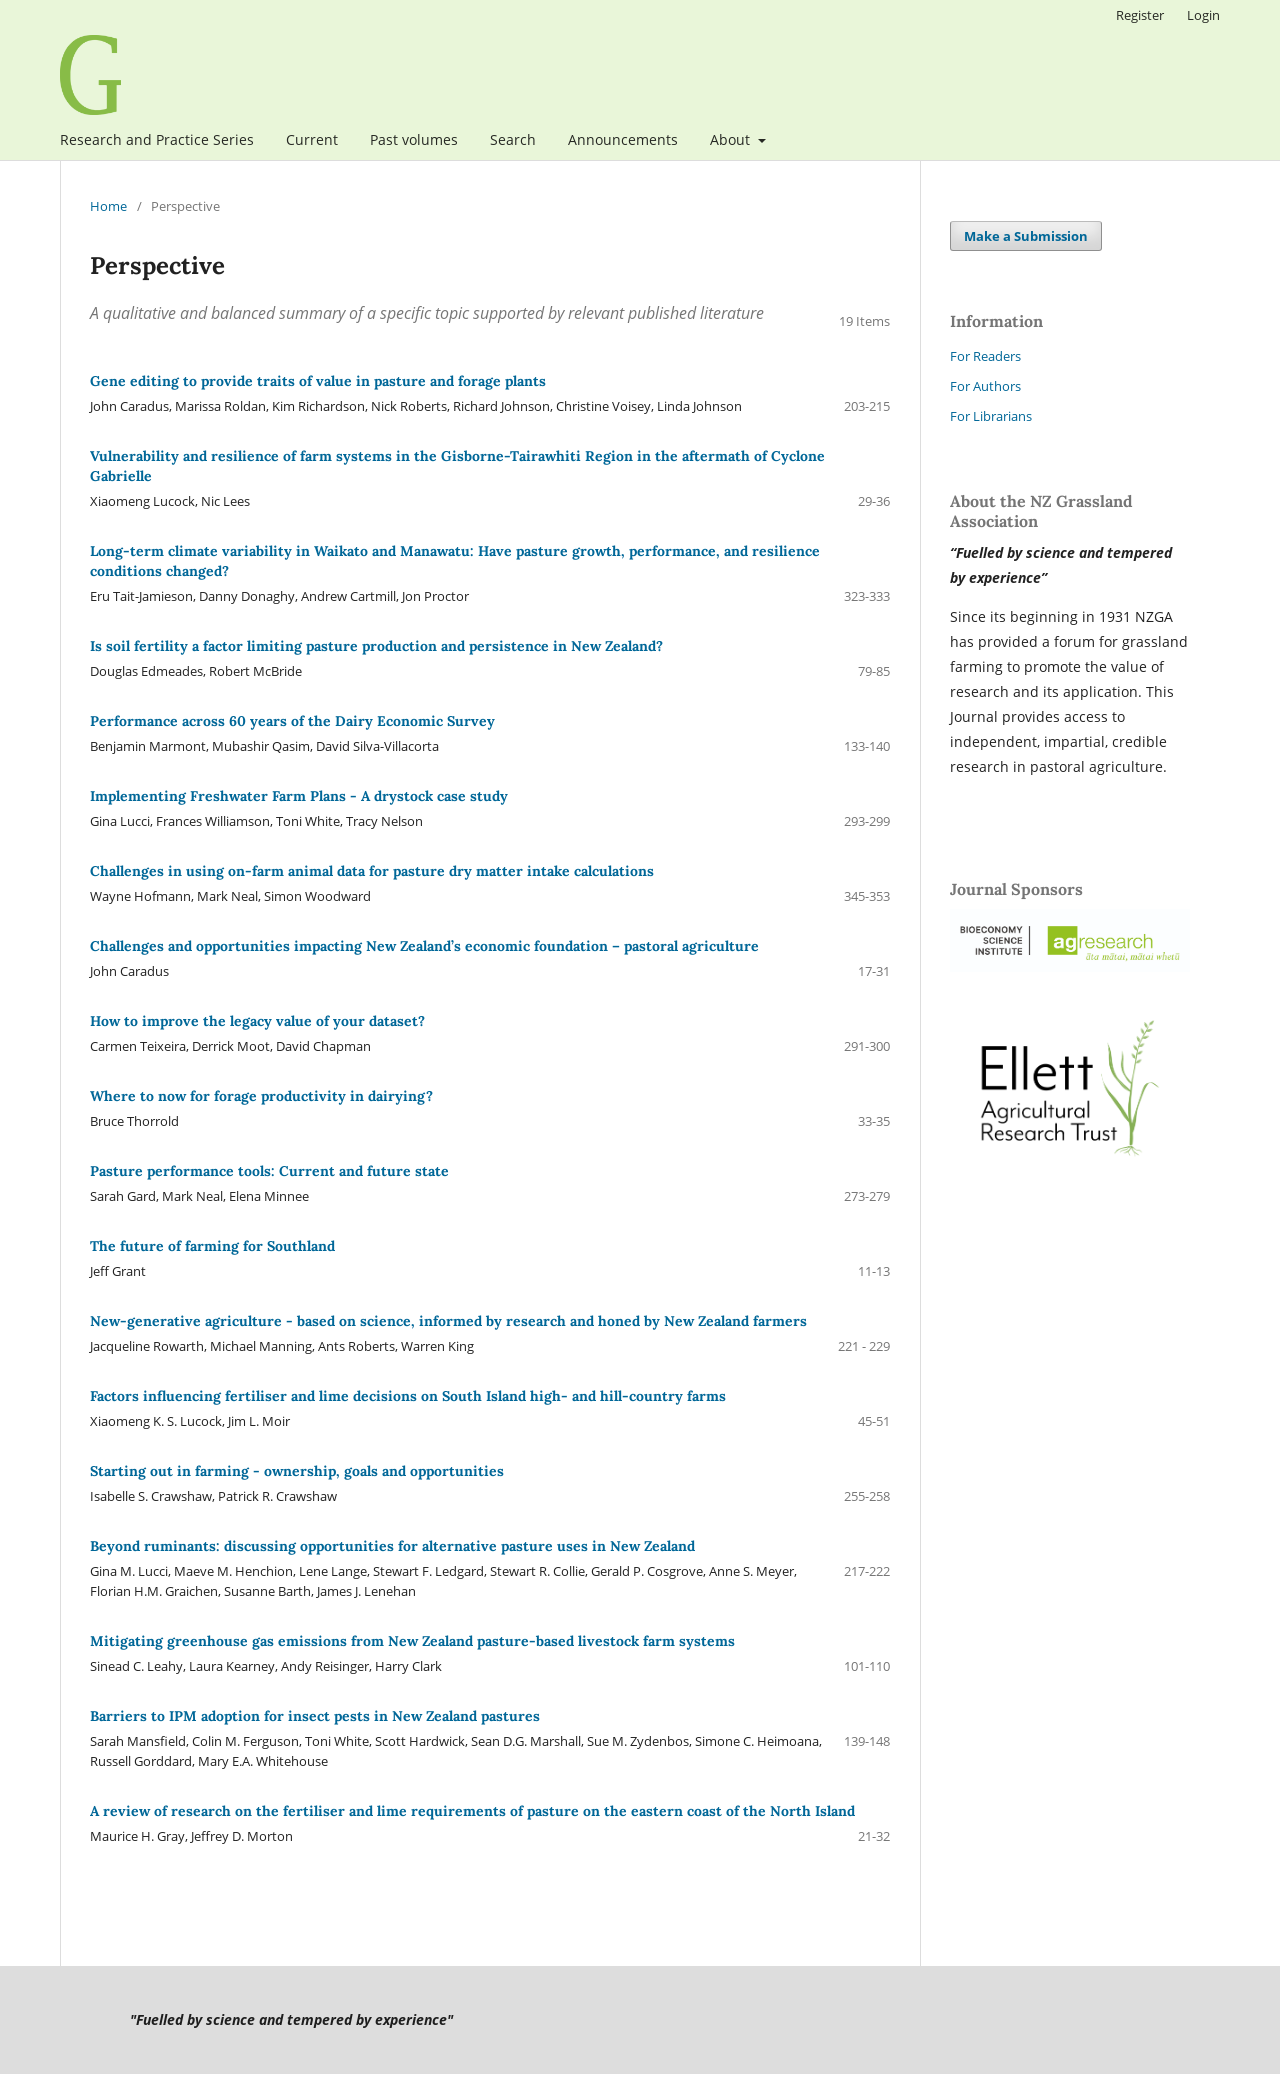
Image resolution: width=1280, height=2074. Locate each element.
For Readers (985, 356)
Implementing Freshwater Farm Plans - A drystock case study (299, 796)
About (732, 139)
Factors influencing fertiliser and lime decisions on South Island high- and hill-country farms (408, 1396)
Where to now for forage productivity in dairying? (261, 1096)
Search (513, 139)
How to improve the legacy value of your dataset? (257, 1021)
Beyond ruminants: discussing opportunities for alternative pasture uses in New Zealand (392, 1546)
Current (312, 139)
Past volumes (414, 139)
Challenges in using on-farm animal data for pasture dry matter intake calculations (372, 871)
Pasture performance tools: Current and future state (269, 1171)
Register (1140, 15)
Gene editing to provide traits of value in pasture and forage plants (318, 381)
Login (1203, 15)
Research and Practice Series (157, 139)
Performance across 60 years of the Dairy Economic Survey (292, 721)
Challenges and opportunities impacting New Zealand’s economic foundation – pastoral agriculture (424, 946)
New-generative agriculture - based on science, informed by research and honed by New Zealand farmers (448, 1321)
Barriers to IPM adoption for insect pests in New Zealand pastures (315, 1716)
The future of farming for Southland (212, 1246)
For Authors (985, 386)
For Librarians (991, 416)
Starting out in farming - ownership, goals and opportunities (297, 1471)
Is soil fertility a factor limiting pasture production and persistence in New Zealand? (376, 646)
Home (108, 206)
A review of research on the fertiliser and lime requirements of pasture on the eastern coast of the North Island (472, 1811)
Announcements (623, 139)
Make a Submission (1026, 236)
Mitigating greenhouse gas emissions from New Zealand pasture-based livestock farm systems (412, 1641)
